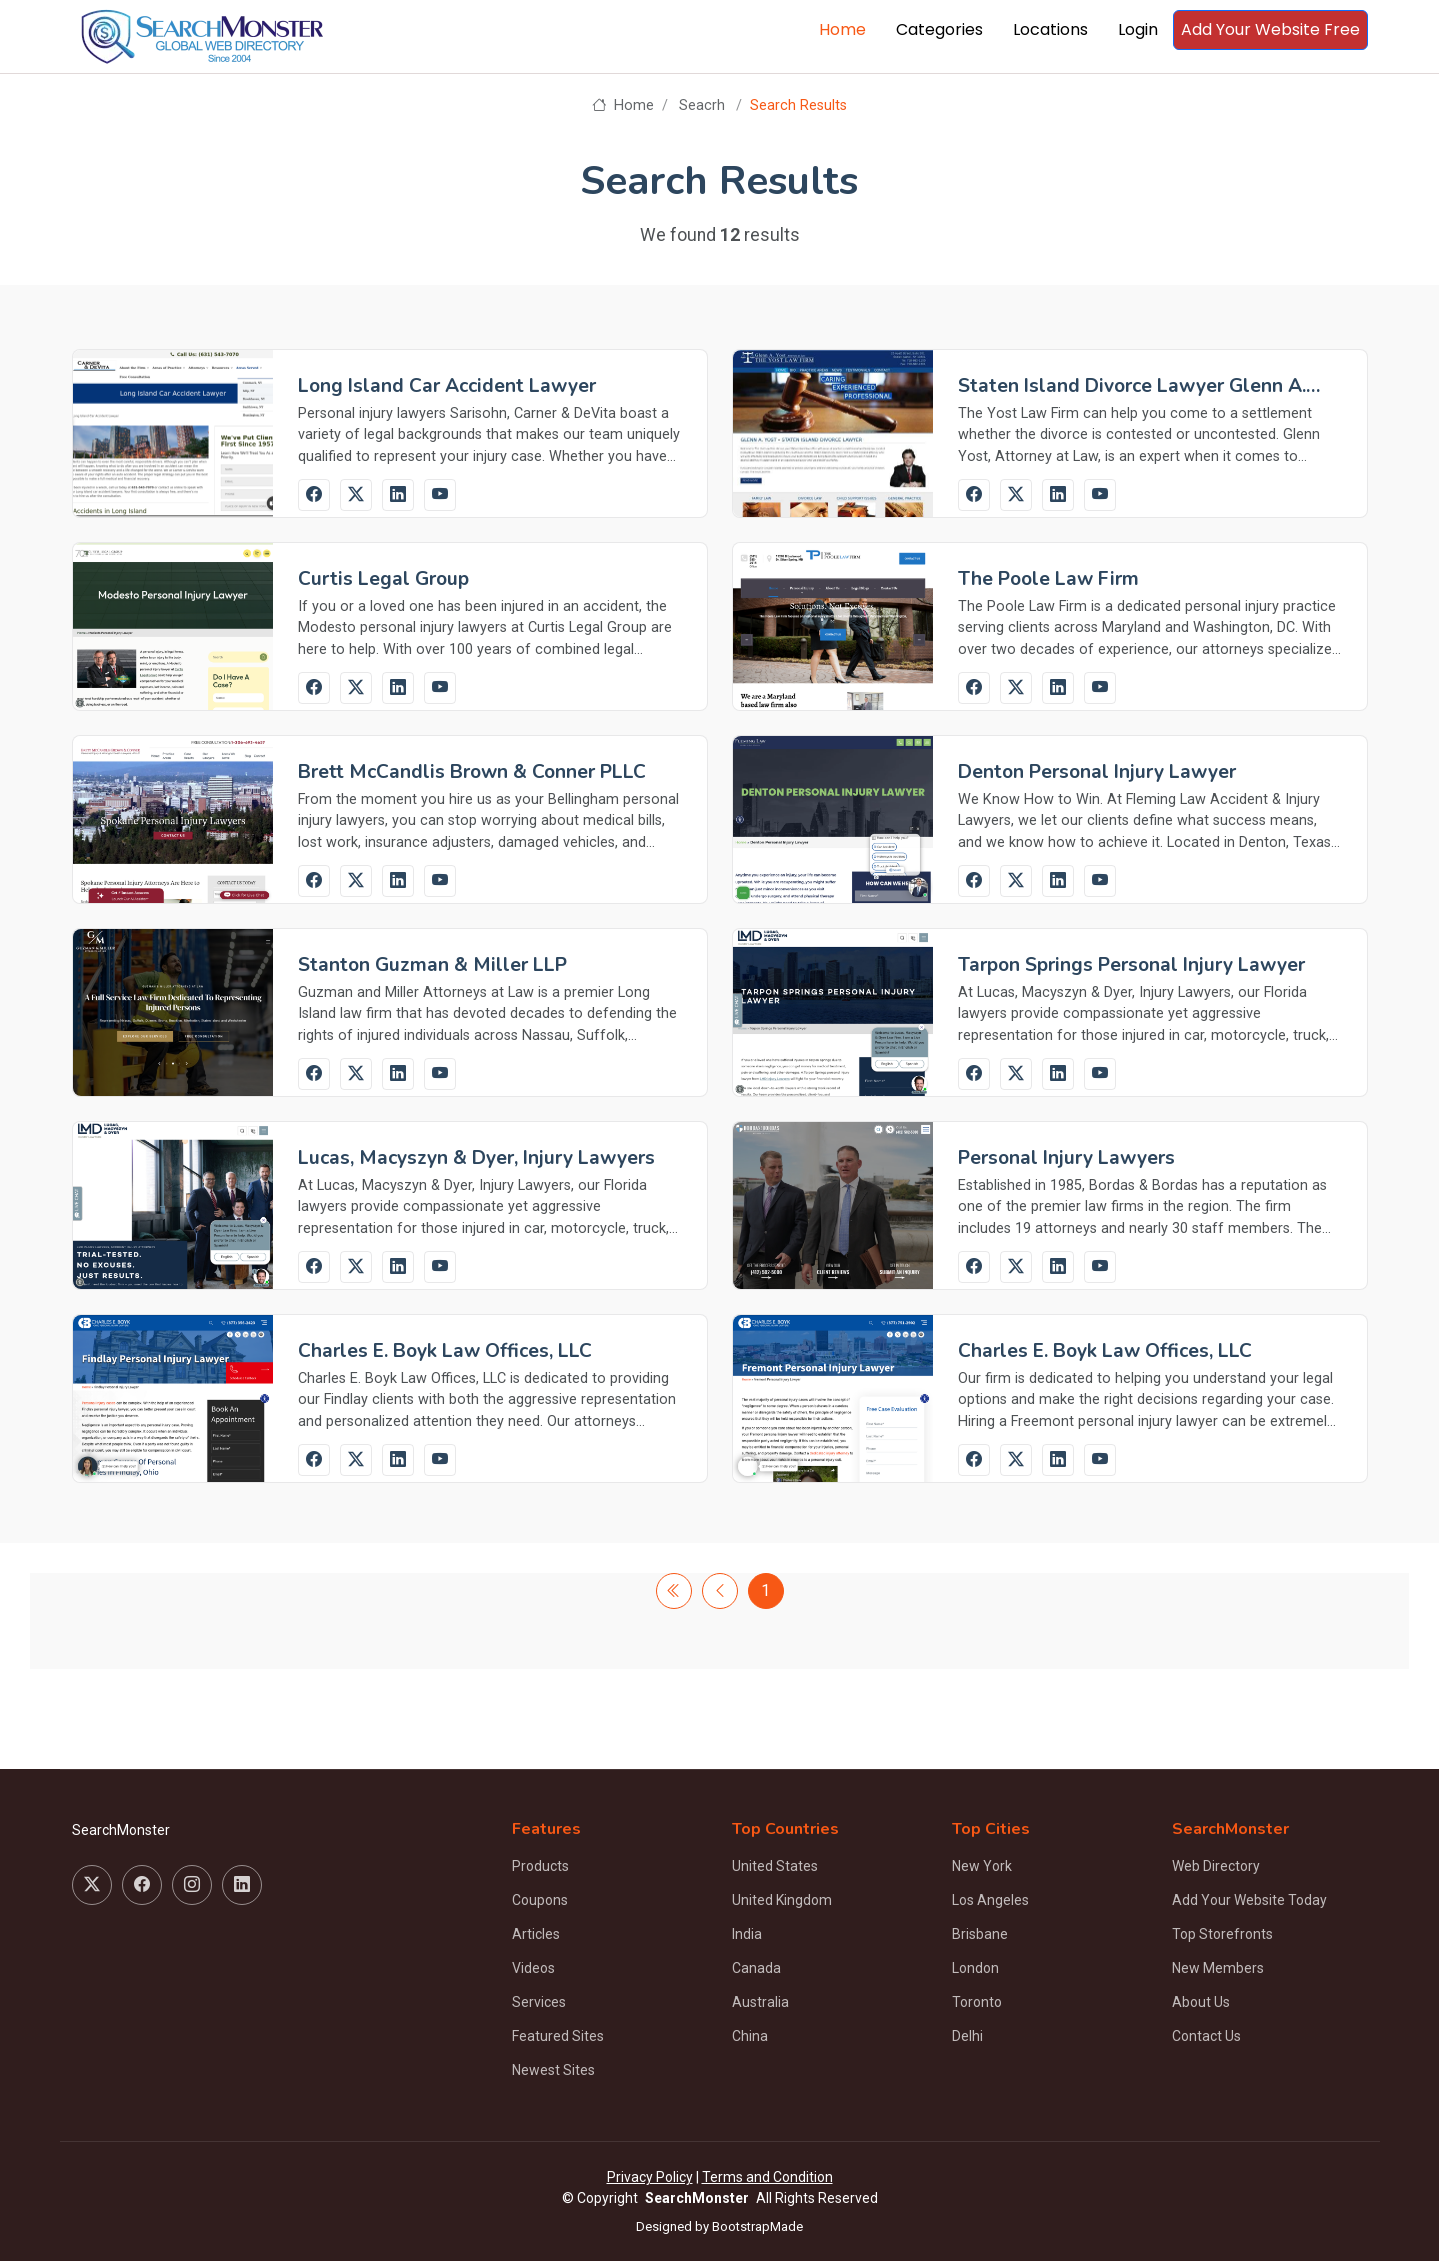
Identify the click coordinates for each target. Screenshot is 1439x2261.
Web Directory (1216, 1866)
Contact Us (1206, 2036)
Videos (533, 1968)
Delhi (967, 2036)
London (975, 1968)
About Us (1201, 2002)
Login (1138, 29)
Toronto (977, 2002)
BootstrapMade (757, 2226)
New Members (1218, 1968)
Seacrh (702, 105)
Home (842, 29)
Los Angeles (990, 1900)
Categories (939, 29)
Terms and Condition (767, 2177)
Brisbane (980, 1934)
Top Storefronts (1222, 1934)
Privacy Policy (650, 2177)
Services (539, 2002)
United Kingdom (782, 1900)
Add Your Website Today (1249, 1900)
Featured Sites (558, 2036)
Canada (756, 1968)
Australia (760, 2002)
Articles (536, 1934)
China (750, 2036)
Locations (1050, 29)
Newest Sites (553, 2070)
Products (540, 1866)
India (747, 1934)
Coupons (540, 1900)
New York (982, 1866)
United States (775, 1866)
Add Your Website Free (1270, 29)
